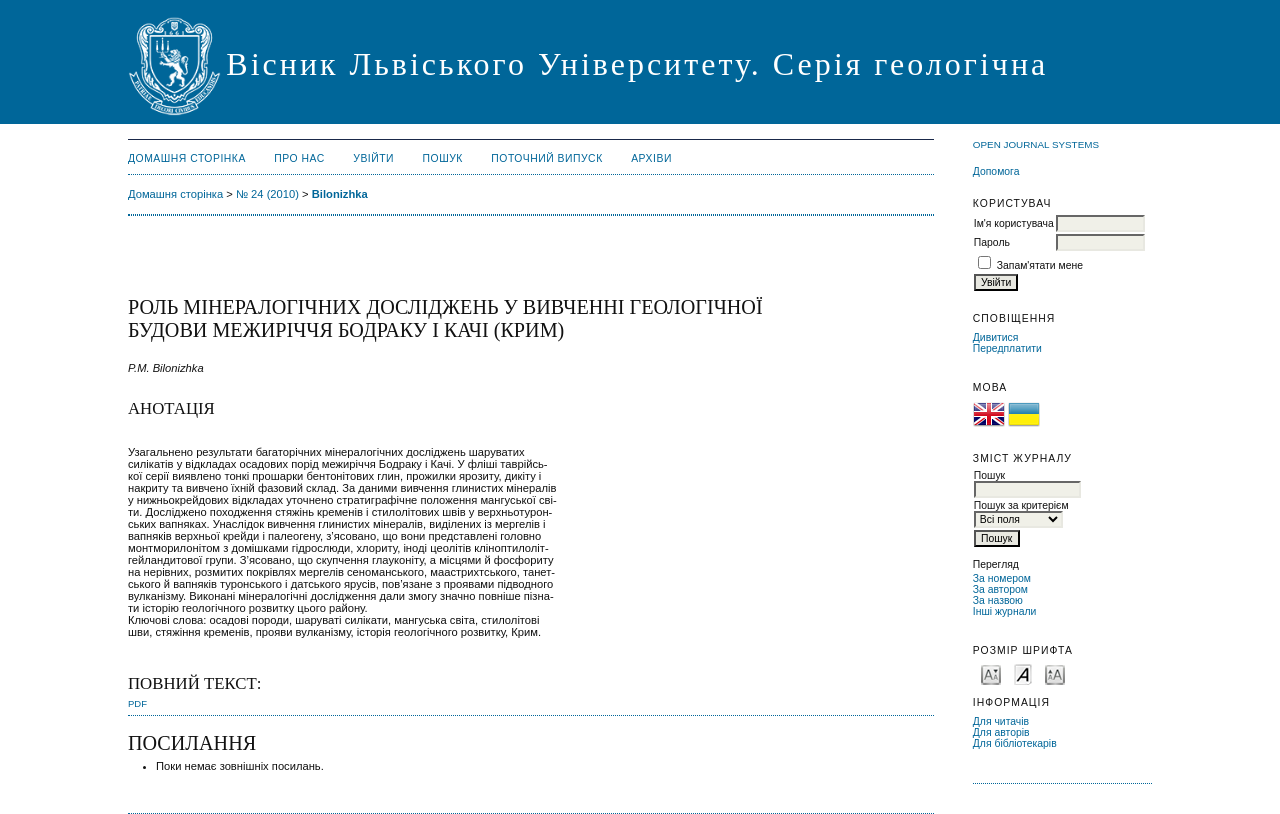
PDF (137, 703)
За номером (1002, 578)
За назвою (998, 600)
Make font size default (1023, 673)
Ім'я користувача (1014, 223)
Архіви (651, 158)
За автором (1000, 589)
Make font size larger (1055, 673)
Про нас (299, 158)
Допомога (996, 171)
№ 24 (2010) (267, 194)
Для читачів (1001, 721)
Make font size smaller (991, 673)
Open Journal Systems (1036, 144)
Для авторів (1001, 732)
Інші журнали (1004, 611)
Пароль (992, 242)
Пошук (443, 158)
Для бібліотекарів (1015, 743)
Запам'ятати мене (1040, 265)
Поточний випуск (546, 158)
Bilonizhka (340, 194)
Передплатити (1007, 348)
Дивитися (996, 337)
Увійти (373, 158)
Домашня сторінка (187, 158)
